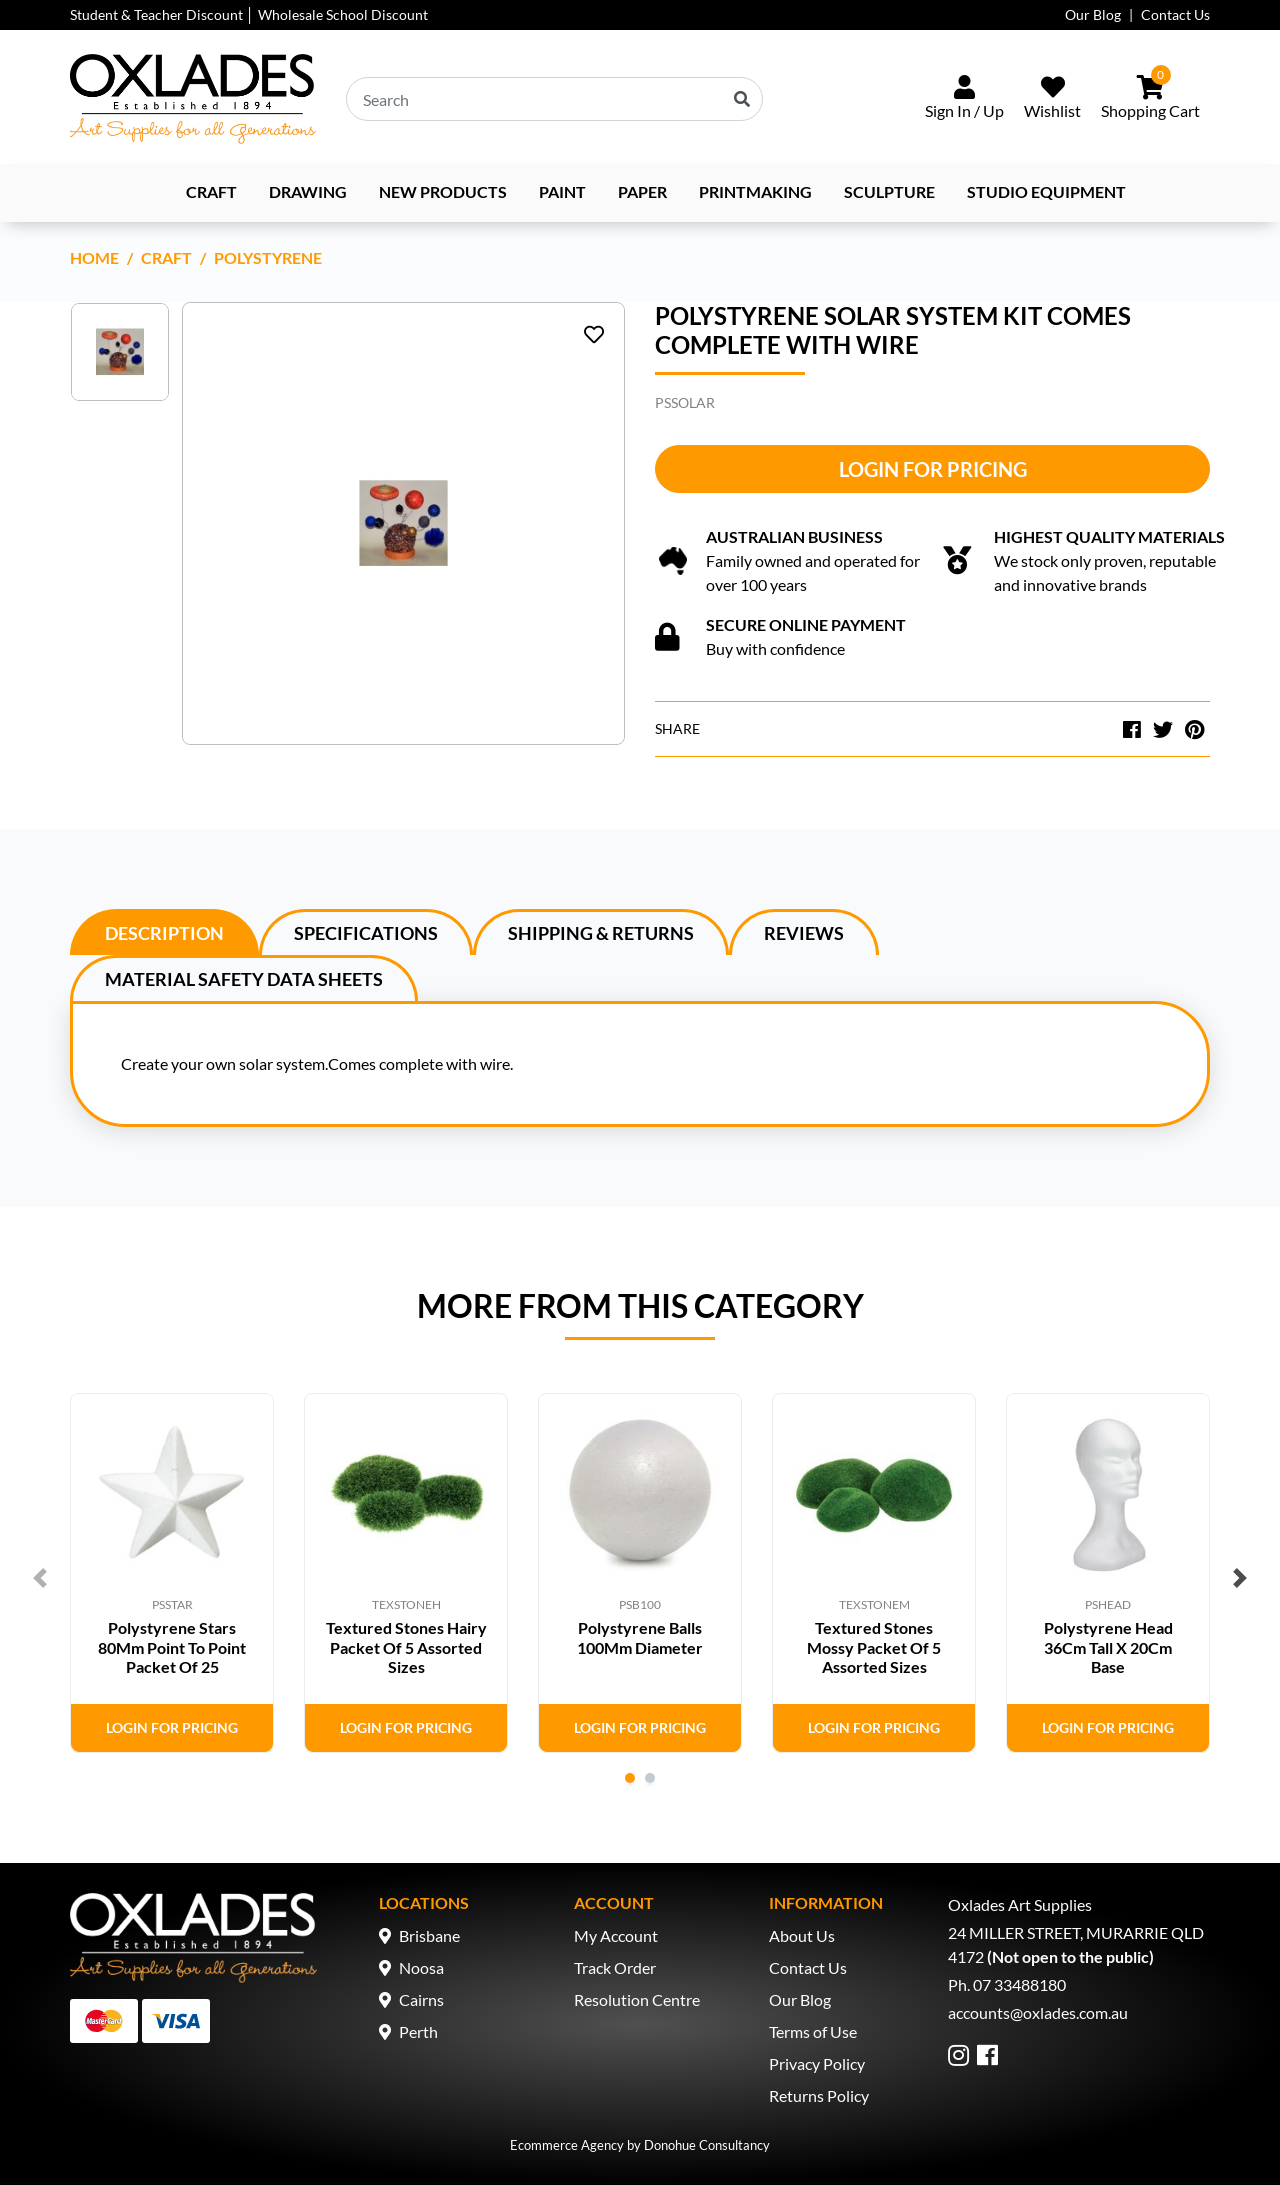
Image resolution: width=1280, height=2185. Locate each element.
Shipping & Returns (601, 933)
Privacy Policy (817, 2063)
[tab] (164, 932)
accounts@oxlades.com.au (1038, 2012)
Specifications (366, 933)
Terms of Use (813, 2031)
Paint (562, 191)
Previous (40, 1578)
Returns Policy (819, 2095)
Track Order (615, 1967)
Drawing (308, 191)
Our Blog (1093, 14)
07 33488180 (1019, 1984)
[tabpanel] (172, 1573)
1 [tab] (630, 1778)
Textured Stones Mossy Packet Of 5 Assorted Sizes (874, 1646)
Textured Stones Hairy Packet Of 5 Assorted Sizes (406, 1646)
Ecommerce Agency (567, 2145)
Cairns (421, 1999)
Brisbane (429, 1935)
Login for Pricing (933, 469)
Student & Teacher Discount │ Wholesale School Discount (249, 14)
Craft (211, 191)
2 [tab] (650, 1778)
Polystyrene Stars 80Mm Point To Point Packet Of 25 (172, 1646)
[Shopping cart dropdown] (1150, 99)
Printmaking (755, 191)
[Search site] (742, 99)
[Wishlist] (1052, 99)
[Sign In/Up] (964, 99)
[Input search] (554, 99)
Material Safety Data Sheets (244, 979)
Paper (642, 191)
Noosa (421, 1967)
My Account (616, 1935)
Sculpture (889, 191)
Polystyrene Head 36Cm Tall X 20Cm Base (1108, 1646)
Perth (418, 2031)
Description (164, 933)
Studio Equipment (1046, 191)
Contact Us (1175, 14)
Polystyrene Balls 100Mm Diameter (640, 1637)
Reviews (804, 933)
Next (1240, 1578)
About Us (802, 1935)
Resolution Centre (637, 1999)
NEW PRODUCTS (443, 191)
